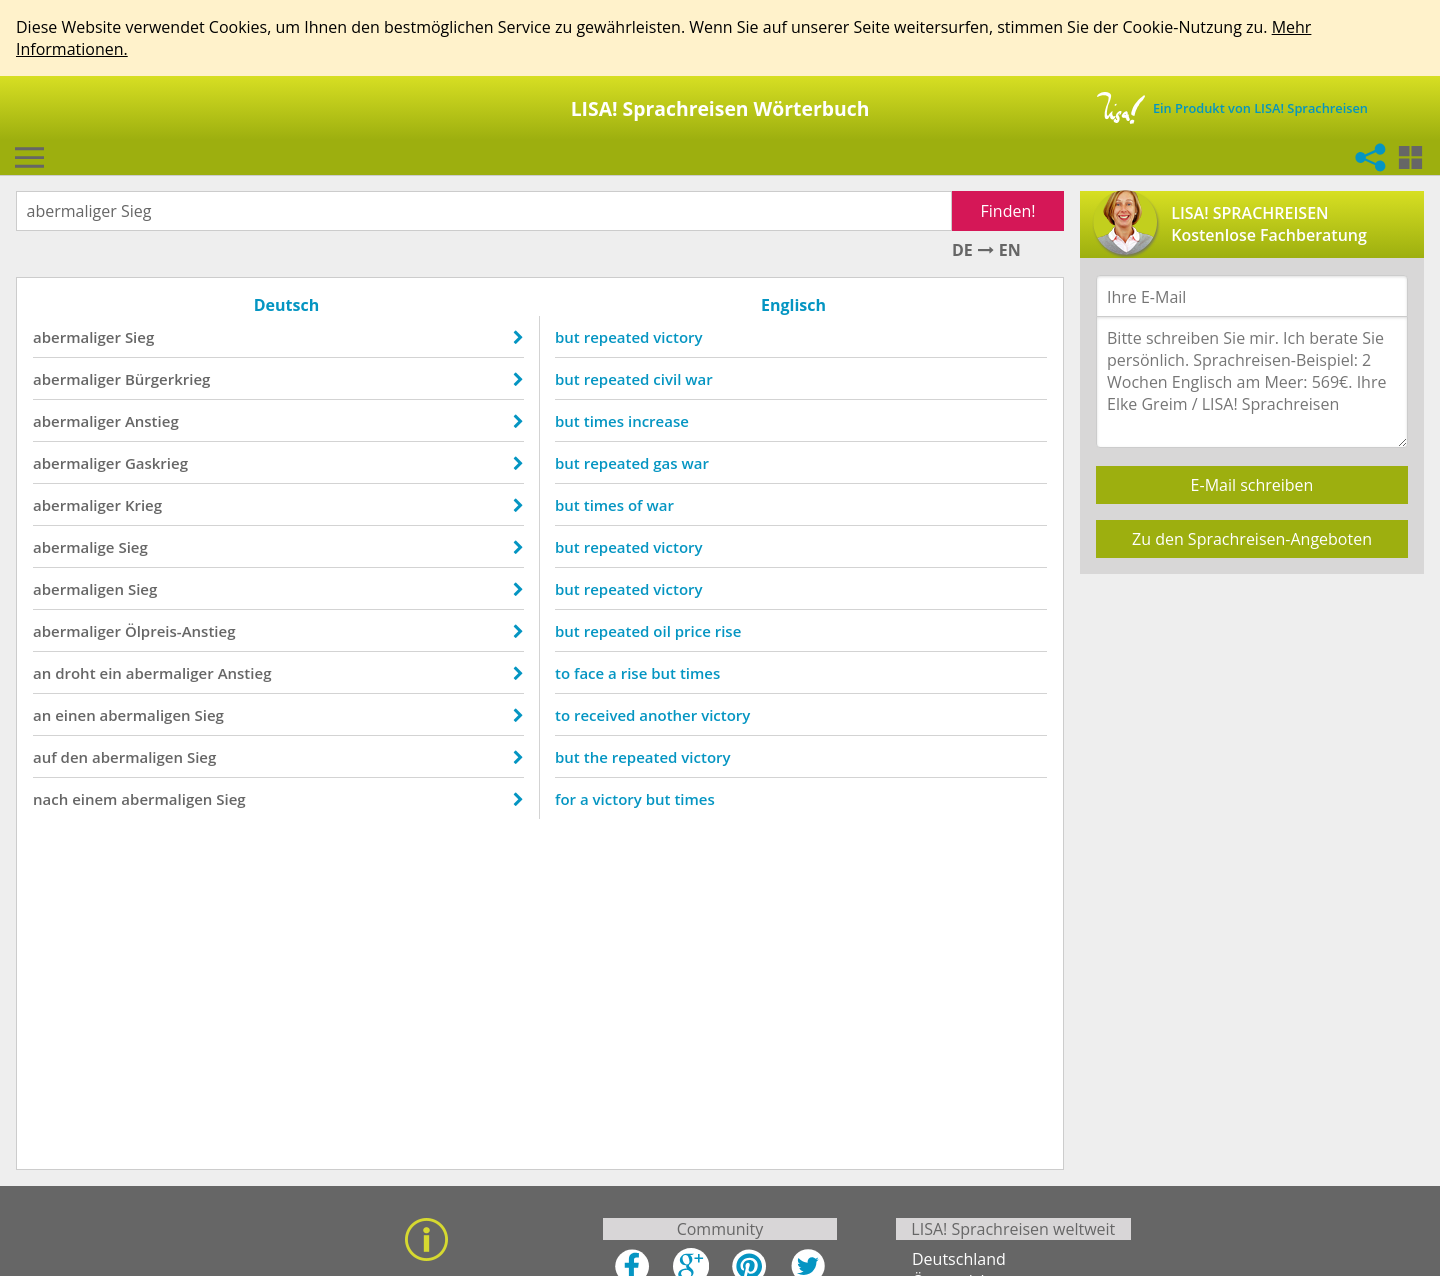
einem (94, 799)
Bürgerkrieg (168, 379)
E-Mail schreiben (1252, 485)
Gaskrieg (156, 463)
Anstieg (152, 421)
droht (75, 673)
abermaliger (77, 337)
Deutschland (959, 1259)
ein (110, 673)
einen (75, 715)
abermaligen (78, 589)
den (75, 757)
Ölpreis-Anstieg (180, 631)
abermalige (74, 547)
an (42, 673)
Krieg (143, 505)
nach (50, 799)
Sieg (139, 337)
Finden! (1008, 211)
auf (45, 757)
